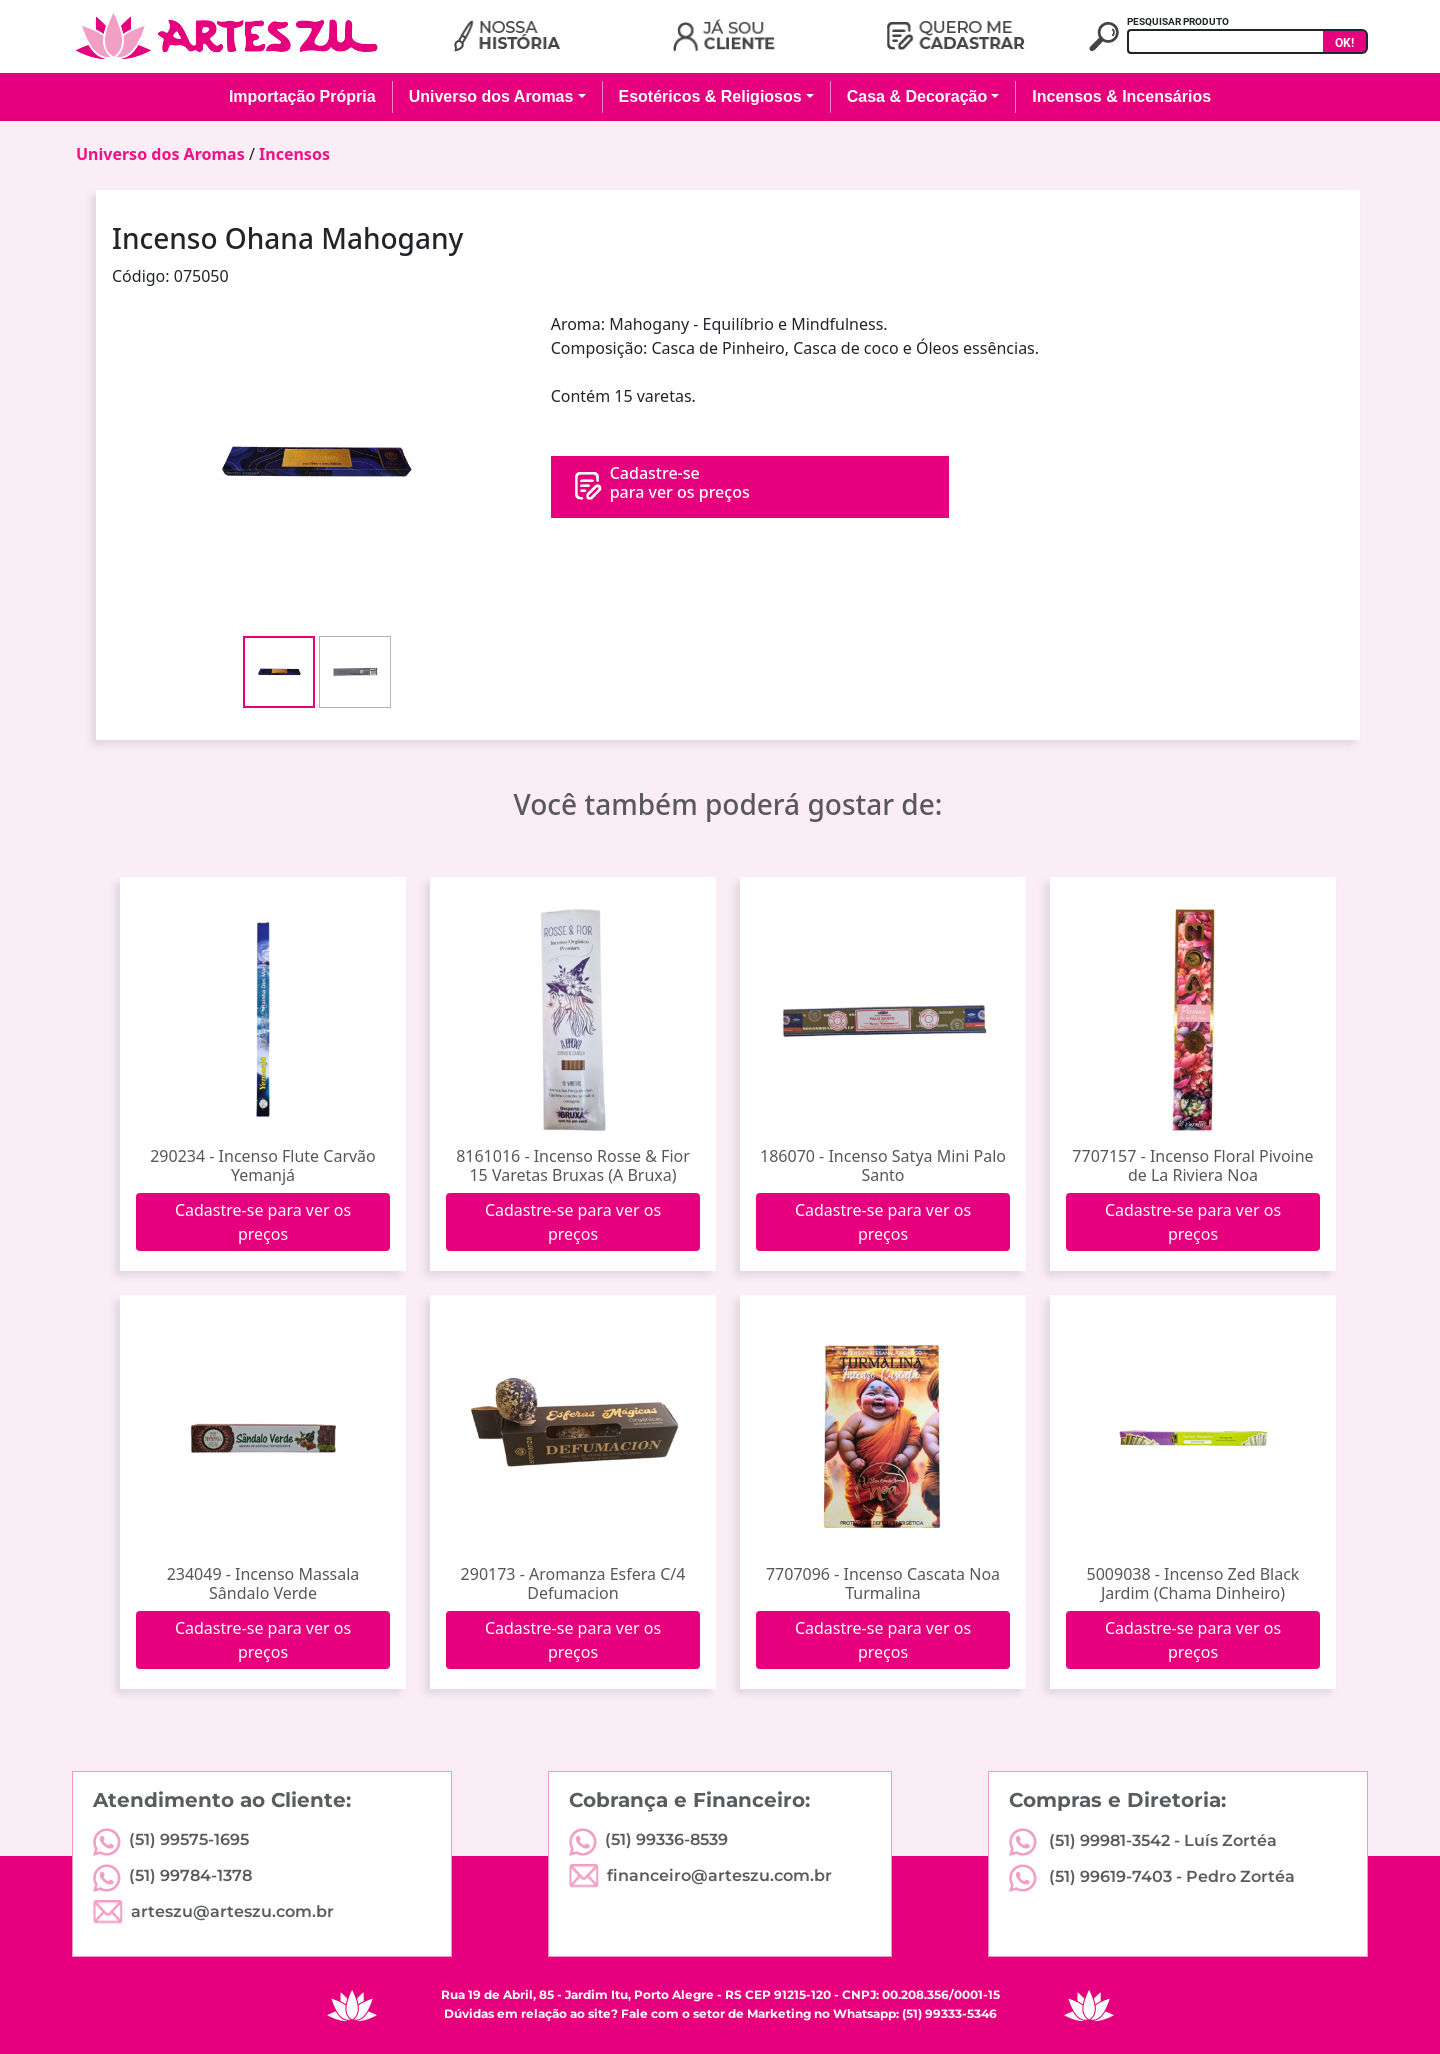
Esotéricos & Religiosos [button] (710, 96)
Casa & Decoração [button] (917, 96)
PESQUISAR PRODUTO (1178, 21)
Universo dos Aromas (160, 154)
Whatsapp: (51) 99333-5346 (915, 2013)
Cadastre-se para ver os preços (263, 1222)
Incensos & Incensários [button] (1121, 96)
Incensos (294, 154)
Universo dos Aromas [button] (491, 96)
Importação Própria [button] (302, 96)
